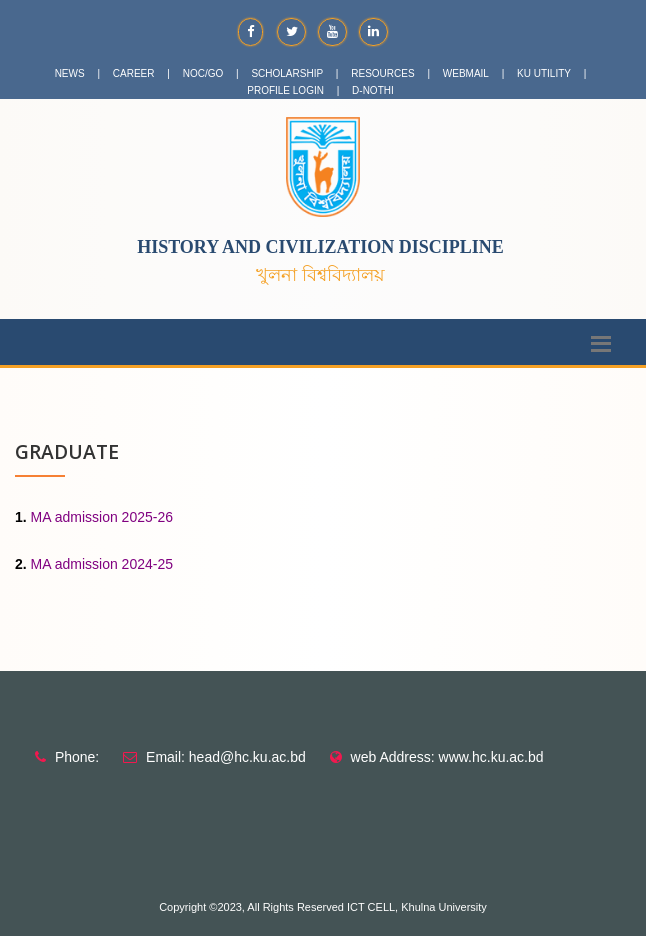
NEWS (70, 73)
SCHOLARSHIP (287, 73)
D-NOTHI (373, 90)
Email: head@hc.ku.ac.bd (226, 757)
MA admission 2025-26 (102, 517)
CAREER (134, 73)
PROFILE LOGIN (285, 90)
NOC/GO (203, 73)
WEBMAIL (466, 73)
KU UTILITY (544, 73)
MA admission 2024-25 (102, 564)
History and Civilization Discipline (320, 247)
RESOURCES (382, 73)
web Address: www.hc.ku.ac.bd (447, 757)
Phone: (77, 757)
